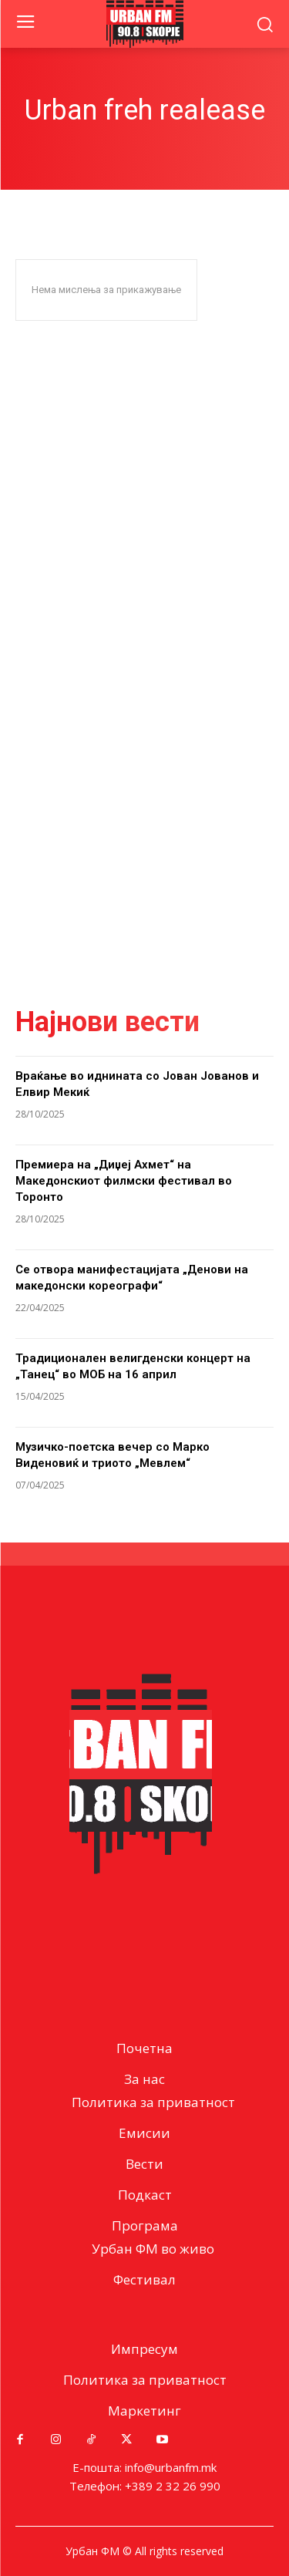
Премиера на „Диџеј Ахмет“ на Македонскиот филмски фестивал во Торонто (123, 1181)
